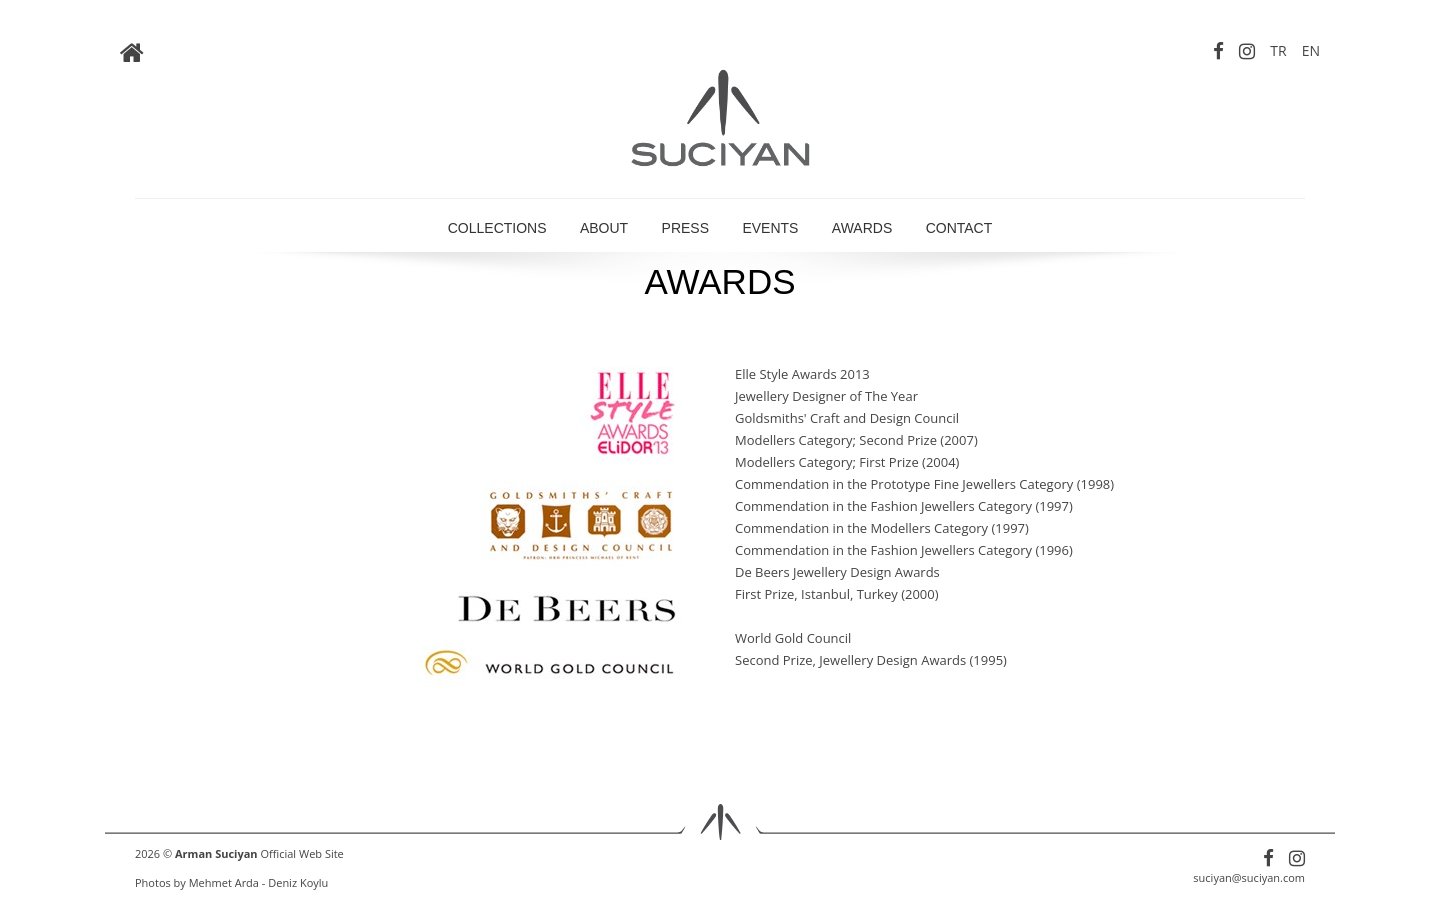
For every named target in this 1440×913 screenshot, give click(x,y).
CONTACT (959, 228)
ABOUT (604, 228)
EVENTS (770, 228)
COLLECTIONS (497, 228)
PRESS (685, 228)
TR (1278, 50)
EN (1311, 50)
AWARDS (862, 228)
